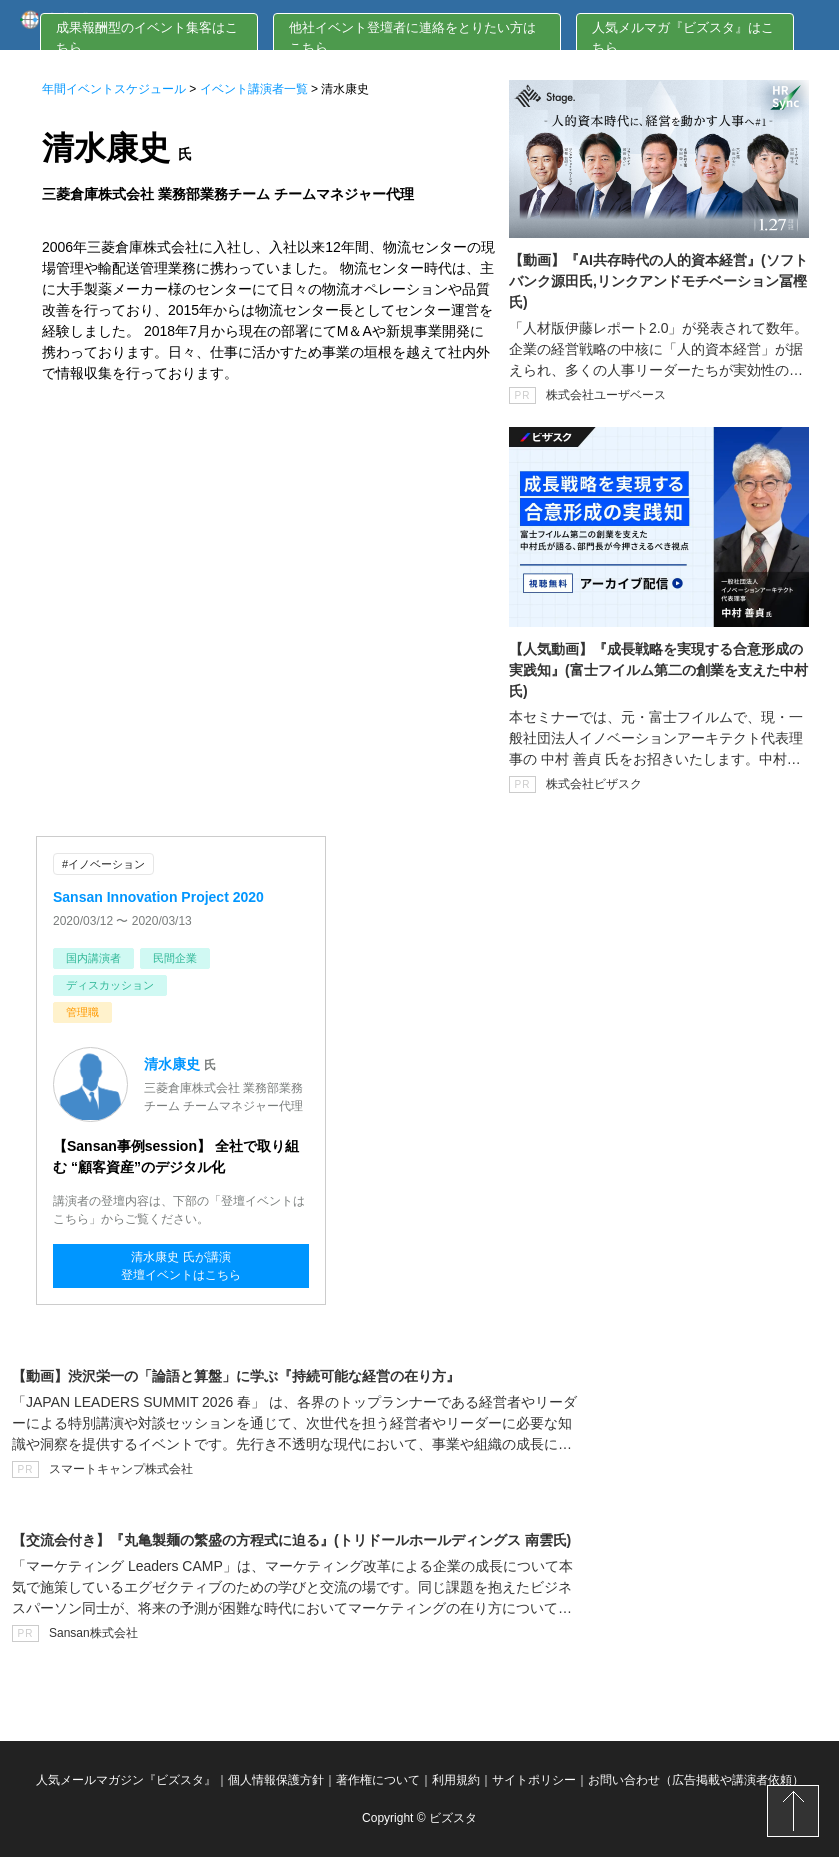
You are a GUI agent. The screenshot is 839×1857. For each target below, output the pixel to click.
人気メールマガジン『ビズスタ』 (126, 1780)
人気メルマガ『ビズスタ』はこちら (683, 37)
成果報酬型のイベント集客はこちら (147, 37)
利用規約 (456, 1780)
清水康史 (172, 1064)
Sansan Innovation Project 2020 (158, 897)
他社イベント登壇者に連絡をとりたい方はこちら (412, 37)
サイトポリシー (534, 1780)
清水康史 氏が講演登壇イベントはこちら (181, 1266)
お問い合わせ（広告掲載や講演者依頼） (696, 1780)
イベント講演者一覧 (254, 89)
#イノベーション (103, 864)
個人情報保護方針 (276, 1780)
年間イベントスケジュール (114, 89)
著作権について (378, 1780)
